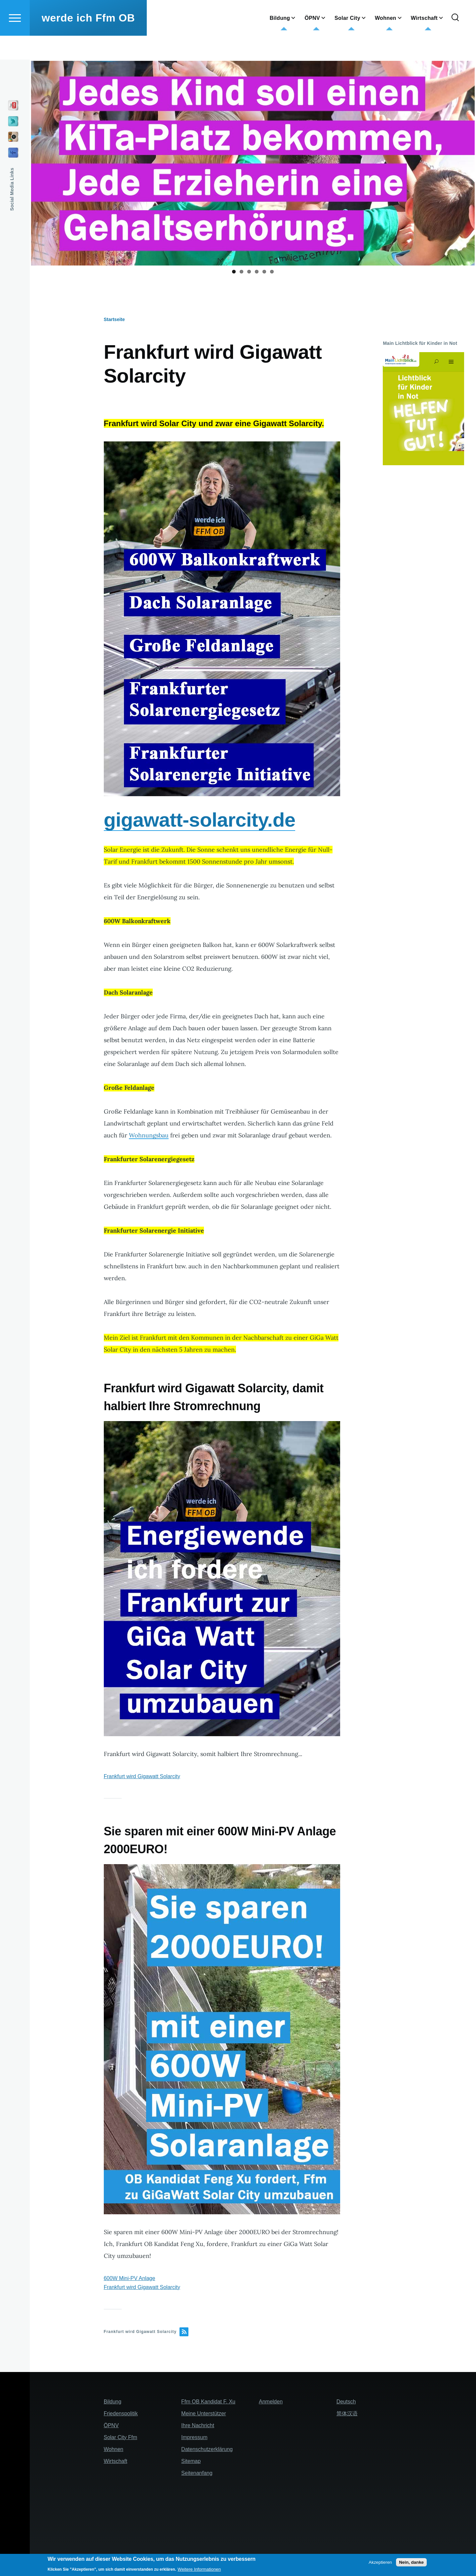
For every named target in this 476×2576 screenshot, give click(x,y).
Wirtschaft (115, 2461)
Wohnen (113, 2449)
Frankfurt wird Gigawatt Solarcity (142, 1776)
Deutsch (346, 2402)
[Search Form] (455, 42)
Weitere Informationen (199, 2569)
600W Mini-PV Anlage (129, 2278)
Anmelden (271, 2402)
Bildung (112, 2402)
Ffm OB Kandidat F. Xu (208, 2402)
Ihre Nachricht (197, 2426)
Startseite (114, 319)
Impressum (194, 2437)
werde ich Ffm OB (88, 42)
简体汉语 (347, 2414)
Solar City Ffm (120, 2437)
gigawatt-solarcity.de (200, 820)
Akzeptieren (380, 2562)
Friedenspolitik (121, 2414)
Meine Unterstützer (203, 2414)
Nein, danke (411, 2562)
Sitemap (191, 2461)
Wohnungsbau (149, 1135)
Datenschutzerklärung (207, 2449)
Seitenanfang (196, 2473)
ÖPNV (111, 2426)
